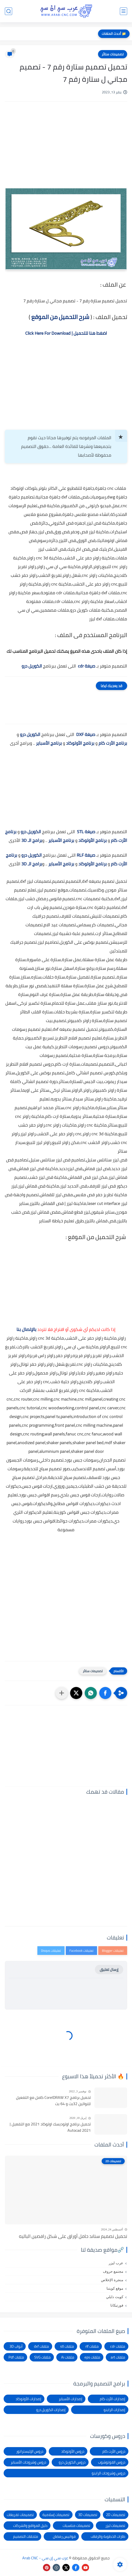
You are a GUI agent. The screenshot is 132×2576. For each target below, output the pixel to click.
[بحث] (8, 11)
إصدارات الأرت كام (112, 2398)
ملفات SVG (42, 2357)
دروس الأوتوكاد (72, 2451)
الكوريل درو (32, 666)
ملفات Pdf (16, 2357)
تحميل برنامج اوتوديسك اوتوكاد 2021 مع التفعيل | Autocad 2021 (50, 2127)
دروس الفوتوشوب (111, 2462)
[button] (105, 1693)
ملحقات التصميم (25, 2536)
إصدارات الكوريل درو (51, 2409)
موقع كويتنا (115, 2288)
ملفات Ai (67, 2357)
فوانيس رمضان (64, 2536)
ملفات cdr (117, 2346)
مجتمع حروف (113, 2271)
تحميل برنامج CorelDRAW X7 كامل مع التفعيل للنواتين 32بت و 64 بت (53, 2100)
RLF (80, 855)
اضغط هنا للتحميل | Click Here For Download (66, 333)
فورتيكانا (116, 2305)
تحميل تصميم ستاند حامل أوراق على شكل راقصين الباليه (73, 2236)
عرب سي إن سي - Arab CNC (45, 2557)
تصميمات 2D (115, 2514)
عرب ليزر (116, 2263)
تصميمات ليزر (115, 2525)
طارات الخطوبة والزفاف (108, 2536)
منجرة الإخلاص (112, 2280)
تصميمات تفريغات (20, 2514)
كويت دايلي (114, 2297)
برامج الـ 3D (31, 840)
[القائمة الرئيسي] (123, 11)
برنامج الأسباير (49, 743)
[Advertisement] (66, 146)
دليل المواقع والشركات (30, 2525)
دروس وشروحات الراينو (108, 2473)
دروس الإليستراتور (29, 2451)
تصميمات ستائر (113, 54)
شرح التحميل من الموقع (60, 317)
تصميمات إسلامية (55, 2514)
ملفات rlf (92, 2346)
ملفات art (118, 2357)
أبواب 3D (16, 2346)
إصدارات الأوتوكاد (28, 2398)
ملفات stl (67, 2346)
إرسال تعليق (109, 1969)
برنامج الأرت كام (113, 743)
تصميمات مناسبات (76, 2525)
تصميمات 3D (87, 2514)
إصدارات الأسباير (70, 2398)
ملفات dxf (41, 2346)
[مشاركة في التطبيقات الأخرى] (62, 1693)
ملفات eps (92, 2357)
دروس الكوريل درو (72, 2462)
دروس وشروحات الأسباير (28, 2462)
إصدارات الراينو (114, 2409)
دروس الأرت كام (113, 2451)
